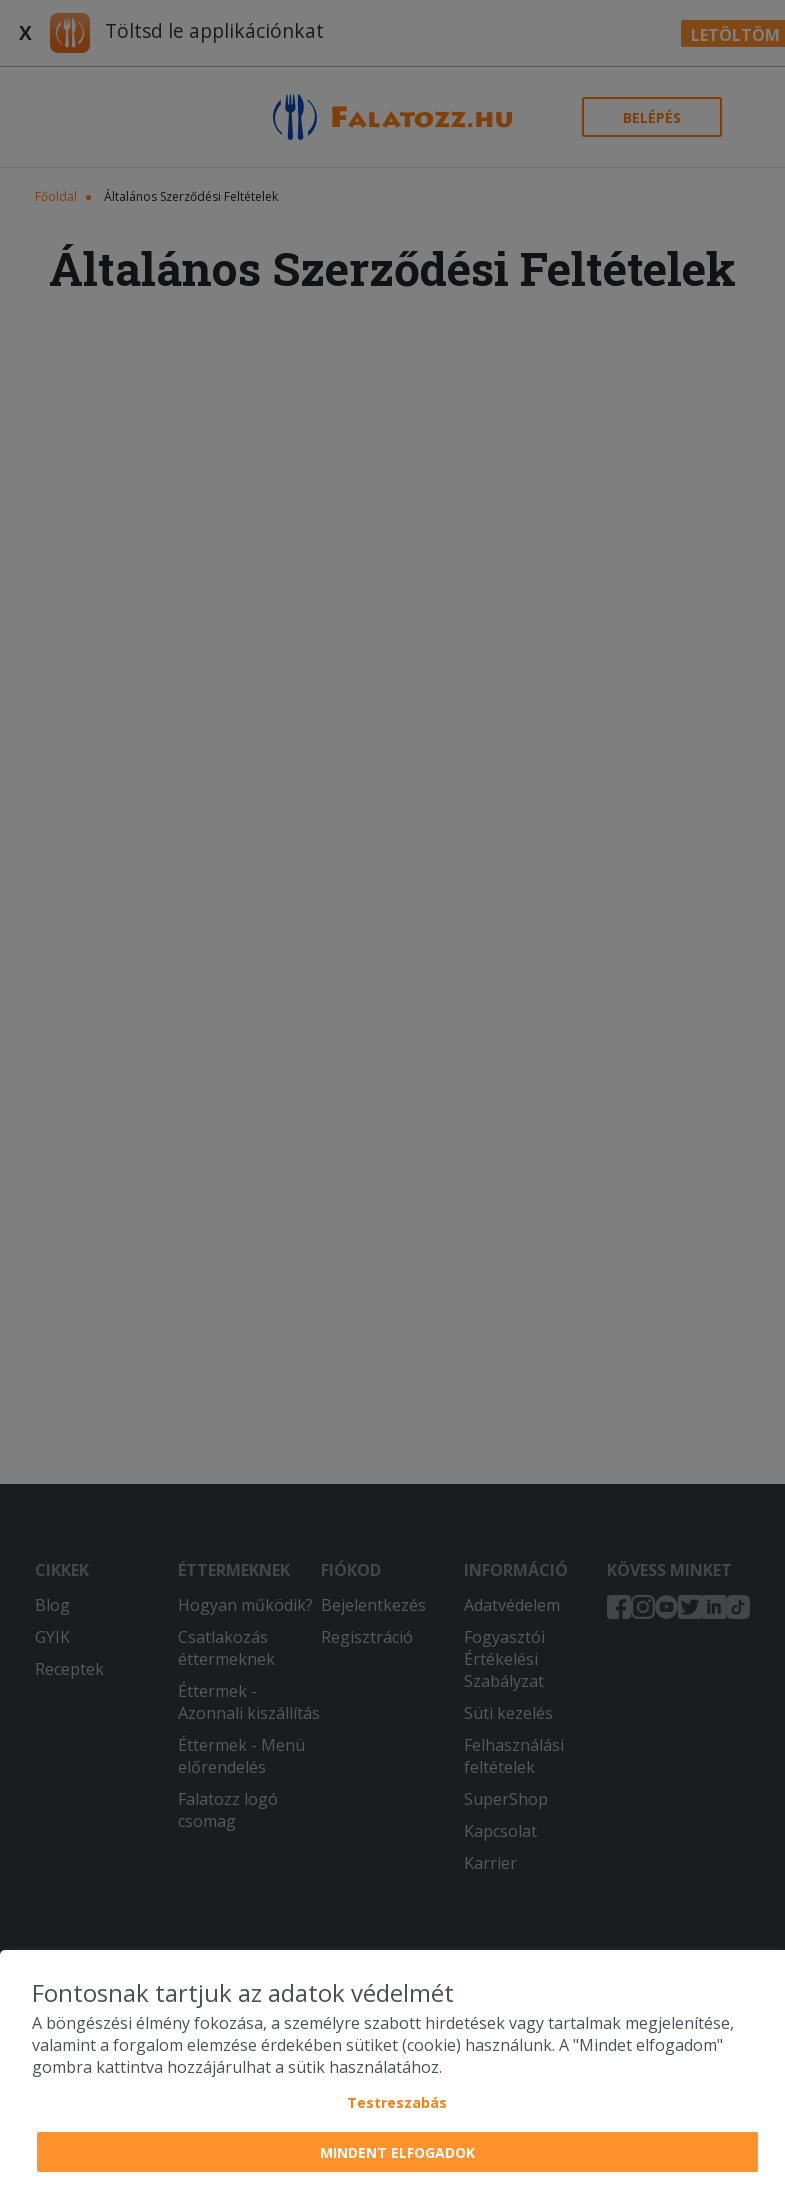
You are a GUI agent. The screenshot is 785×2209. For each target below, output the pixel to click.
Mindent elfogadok (397, 2152)
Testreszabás (397, 2102)
